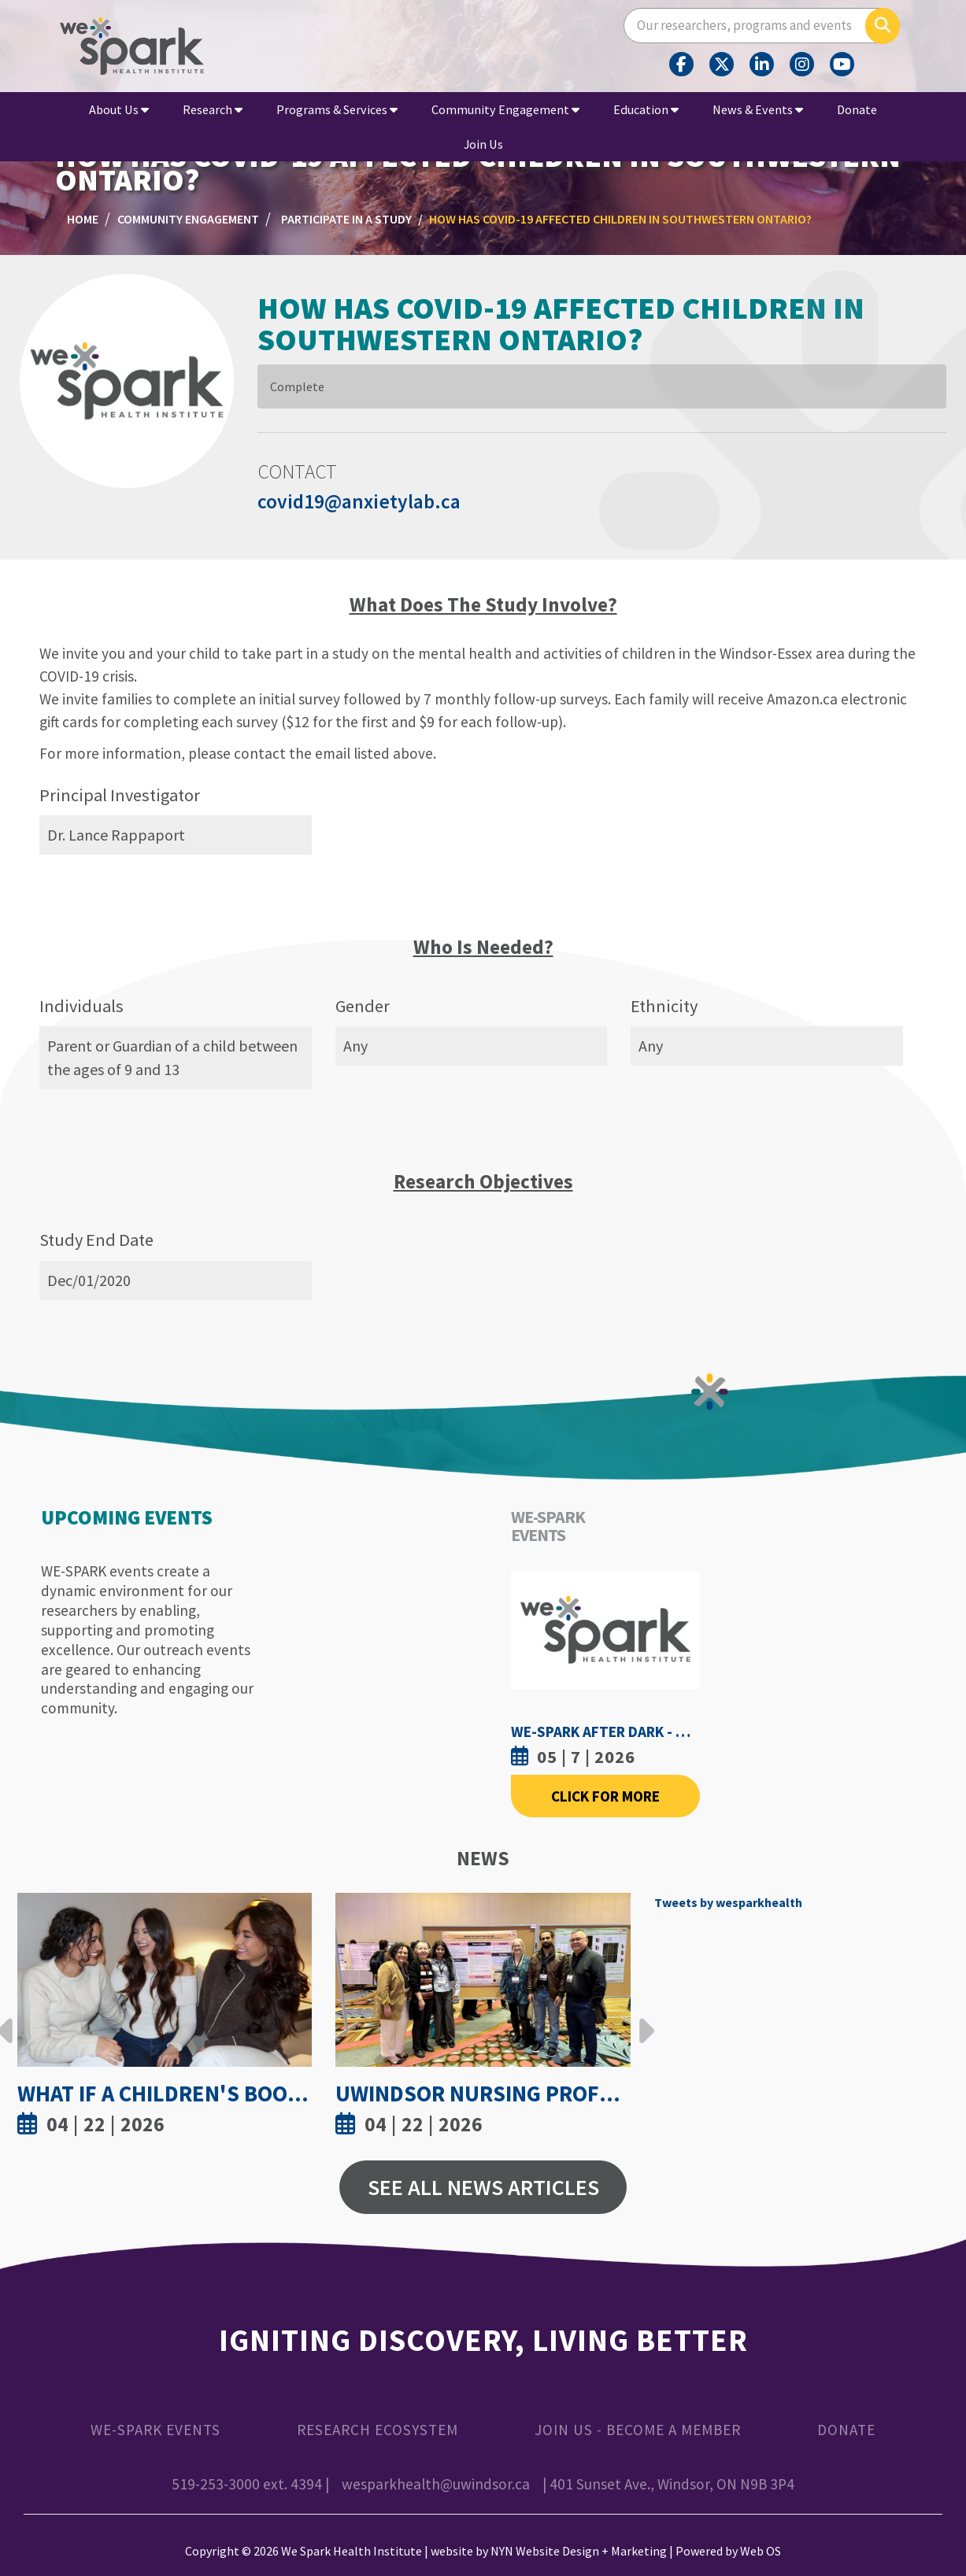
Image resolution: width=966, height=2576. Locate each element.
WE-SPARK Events (155, 2429)
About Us (119, 109)
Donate (857, 109)
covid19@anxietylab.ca (359, 501)
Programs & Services (337, 109)
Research (212, 109)
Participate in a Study (346, 219)
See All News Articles (483, 2187)
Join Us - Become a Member (638, 2429)
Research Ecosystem (377, 2429)
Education (646, 109)
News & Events (757, 109)
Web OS (760, 2551)
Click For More (605, 1796)
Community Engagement (505, 109)
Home (82, 219)
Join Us (483, 144)
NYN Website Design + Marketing (578, 2551)
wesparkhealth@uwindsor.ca (436, 2483)
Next (642, 2019)
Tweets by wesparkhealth (728, 1902)
